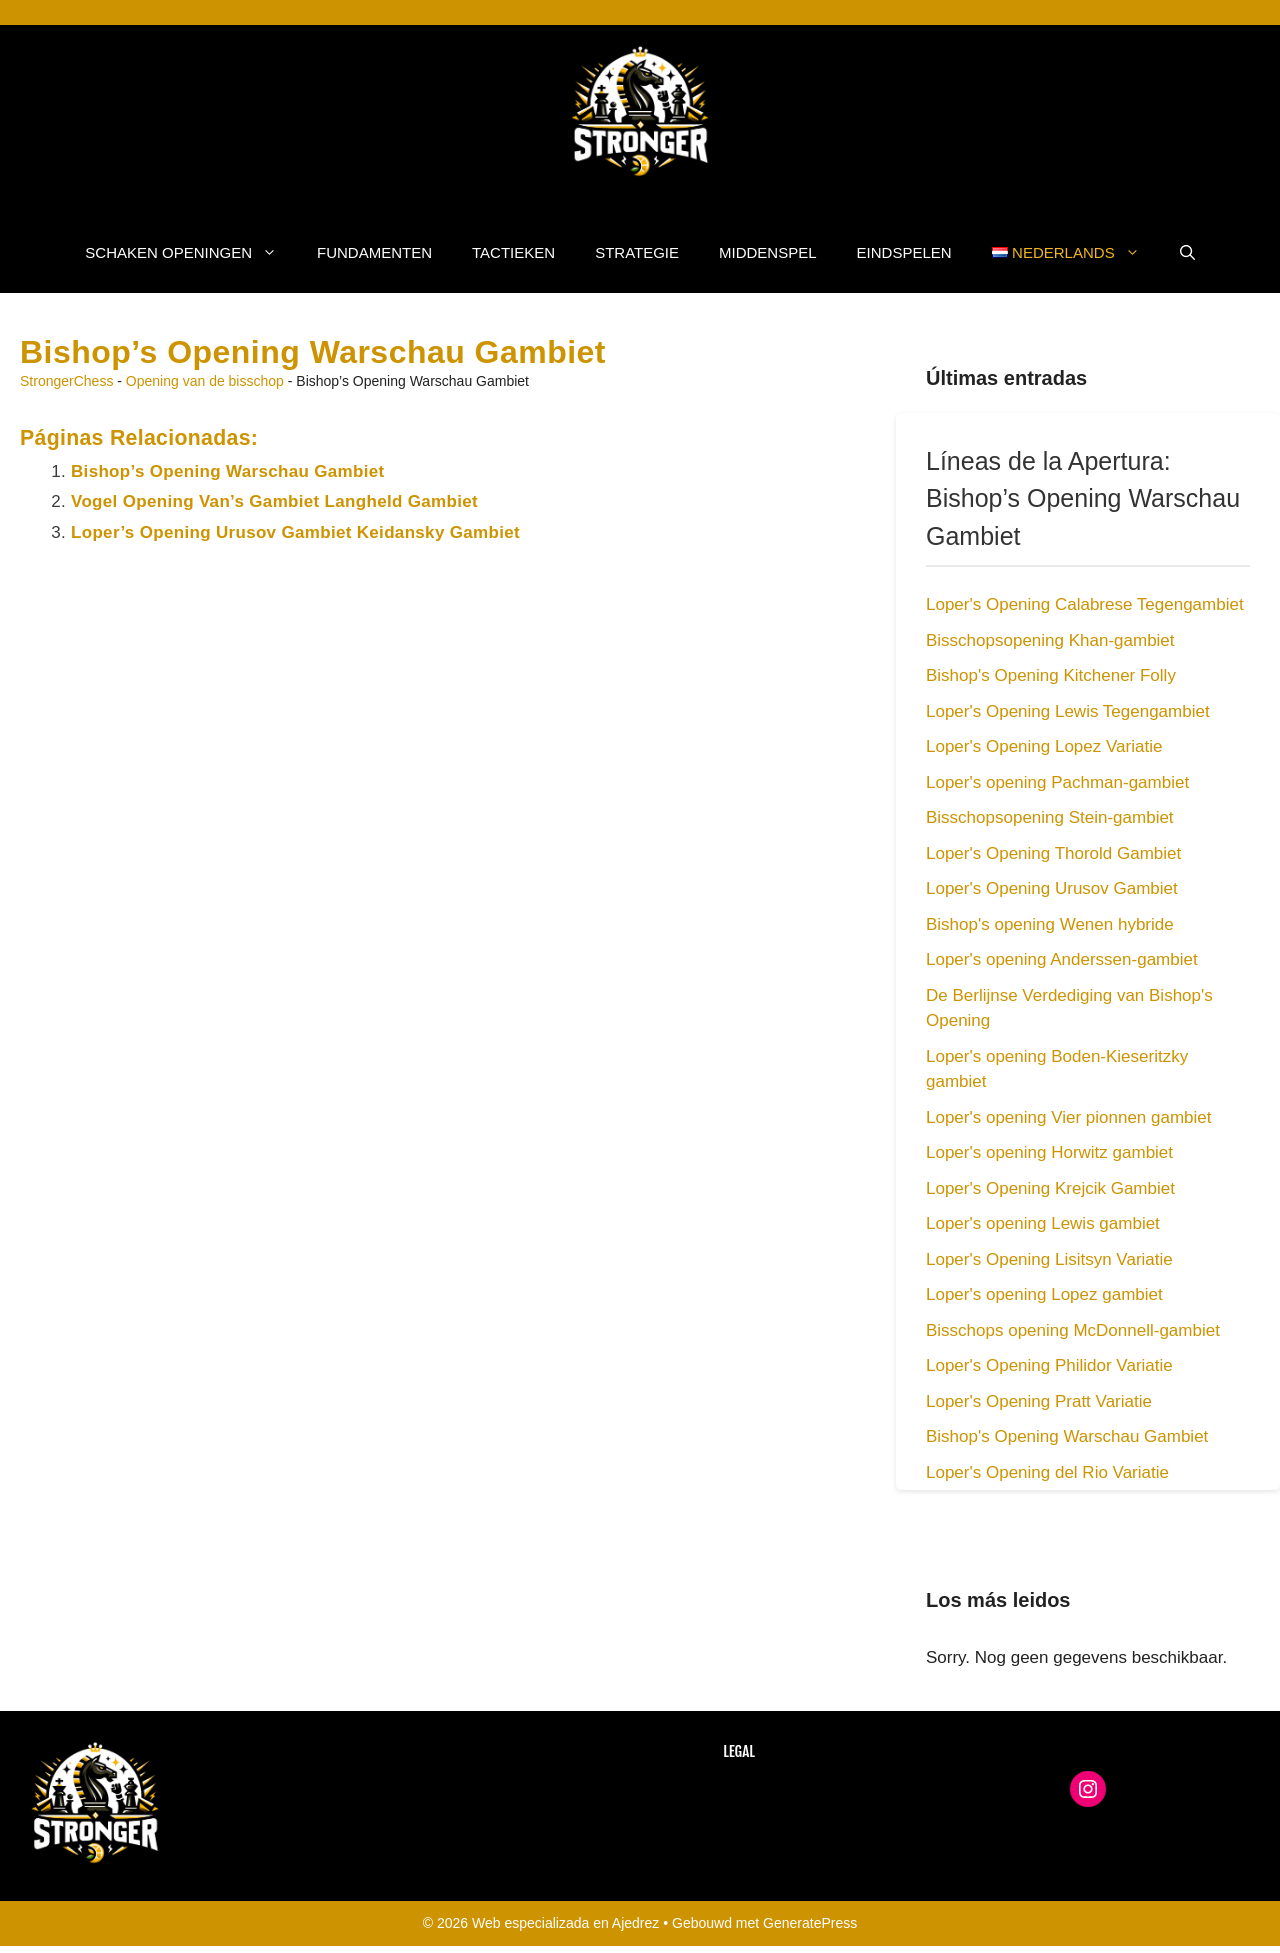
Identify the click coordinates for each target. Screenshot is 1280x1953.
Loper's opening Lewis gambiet (1043, 1223)
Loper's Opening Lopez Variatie (1044, 746)
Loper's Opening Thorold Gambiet (1053, 853)
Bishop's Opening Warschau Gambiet (1067, 1436)
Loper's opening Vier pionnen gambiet (1069, 1117)
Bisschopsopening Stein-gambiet (1050, 817)
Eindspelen (904, 252)
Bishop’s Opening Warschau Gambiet (227, 471)
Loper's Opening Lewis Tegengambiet (1068, 711)
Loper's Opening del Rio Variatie (1047, 1472)
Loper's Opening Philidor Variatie (1049, 1365)
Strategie (637, 252)
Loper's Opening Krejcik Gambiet (1050, 1188)
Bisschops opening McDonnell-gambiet (1073, 1330)
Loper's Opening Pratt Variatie (1039, 1401)
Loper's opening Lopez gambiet (1044, 1294)
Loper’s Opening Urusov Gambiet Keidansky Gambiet (295, 532)
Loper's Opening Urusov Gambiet (1052, 888)
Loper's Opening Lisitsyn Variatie (1049, 1259)
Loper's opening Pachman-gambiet (1057, 782)
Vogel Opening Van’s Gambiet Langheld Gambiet (274, 501)
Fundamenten (374, 252)
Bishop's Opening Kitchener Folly (1051, 675)
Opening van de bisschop (205, 381)
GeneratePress (810, 1923)
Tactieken (513, 252)
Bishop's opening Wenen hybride (1050, 924)
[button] (1187, 253)
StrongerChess (66, 381)
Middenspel (768, 252)
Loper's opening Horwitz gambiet (1049, 1152)
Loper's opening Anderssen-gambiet (1062, 959)
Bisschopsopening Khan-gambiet (1050, 640)
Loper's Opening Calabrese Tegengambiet (1085, 604)
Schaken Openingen (191, 253)
